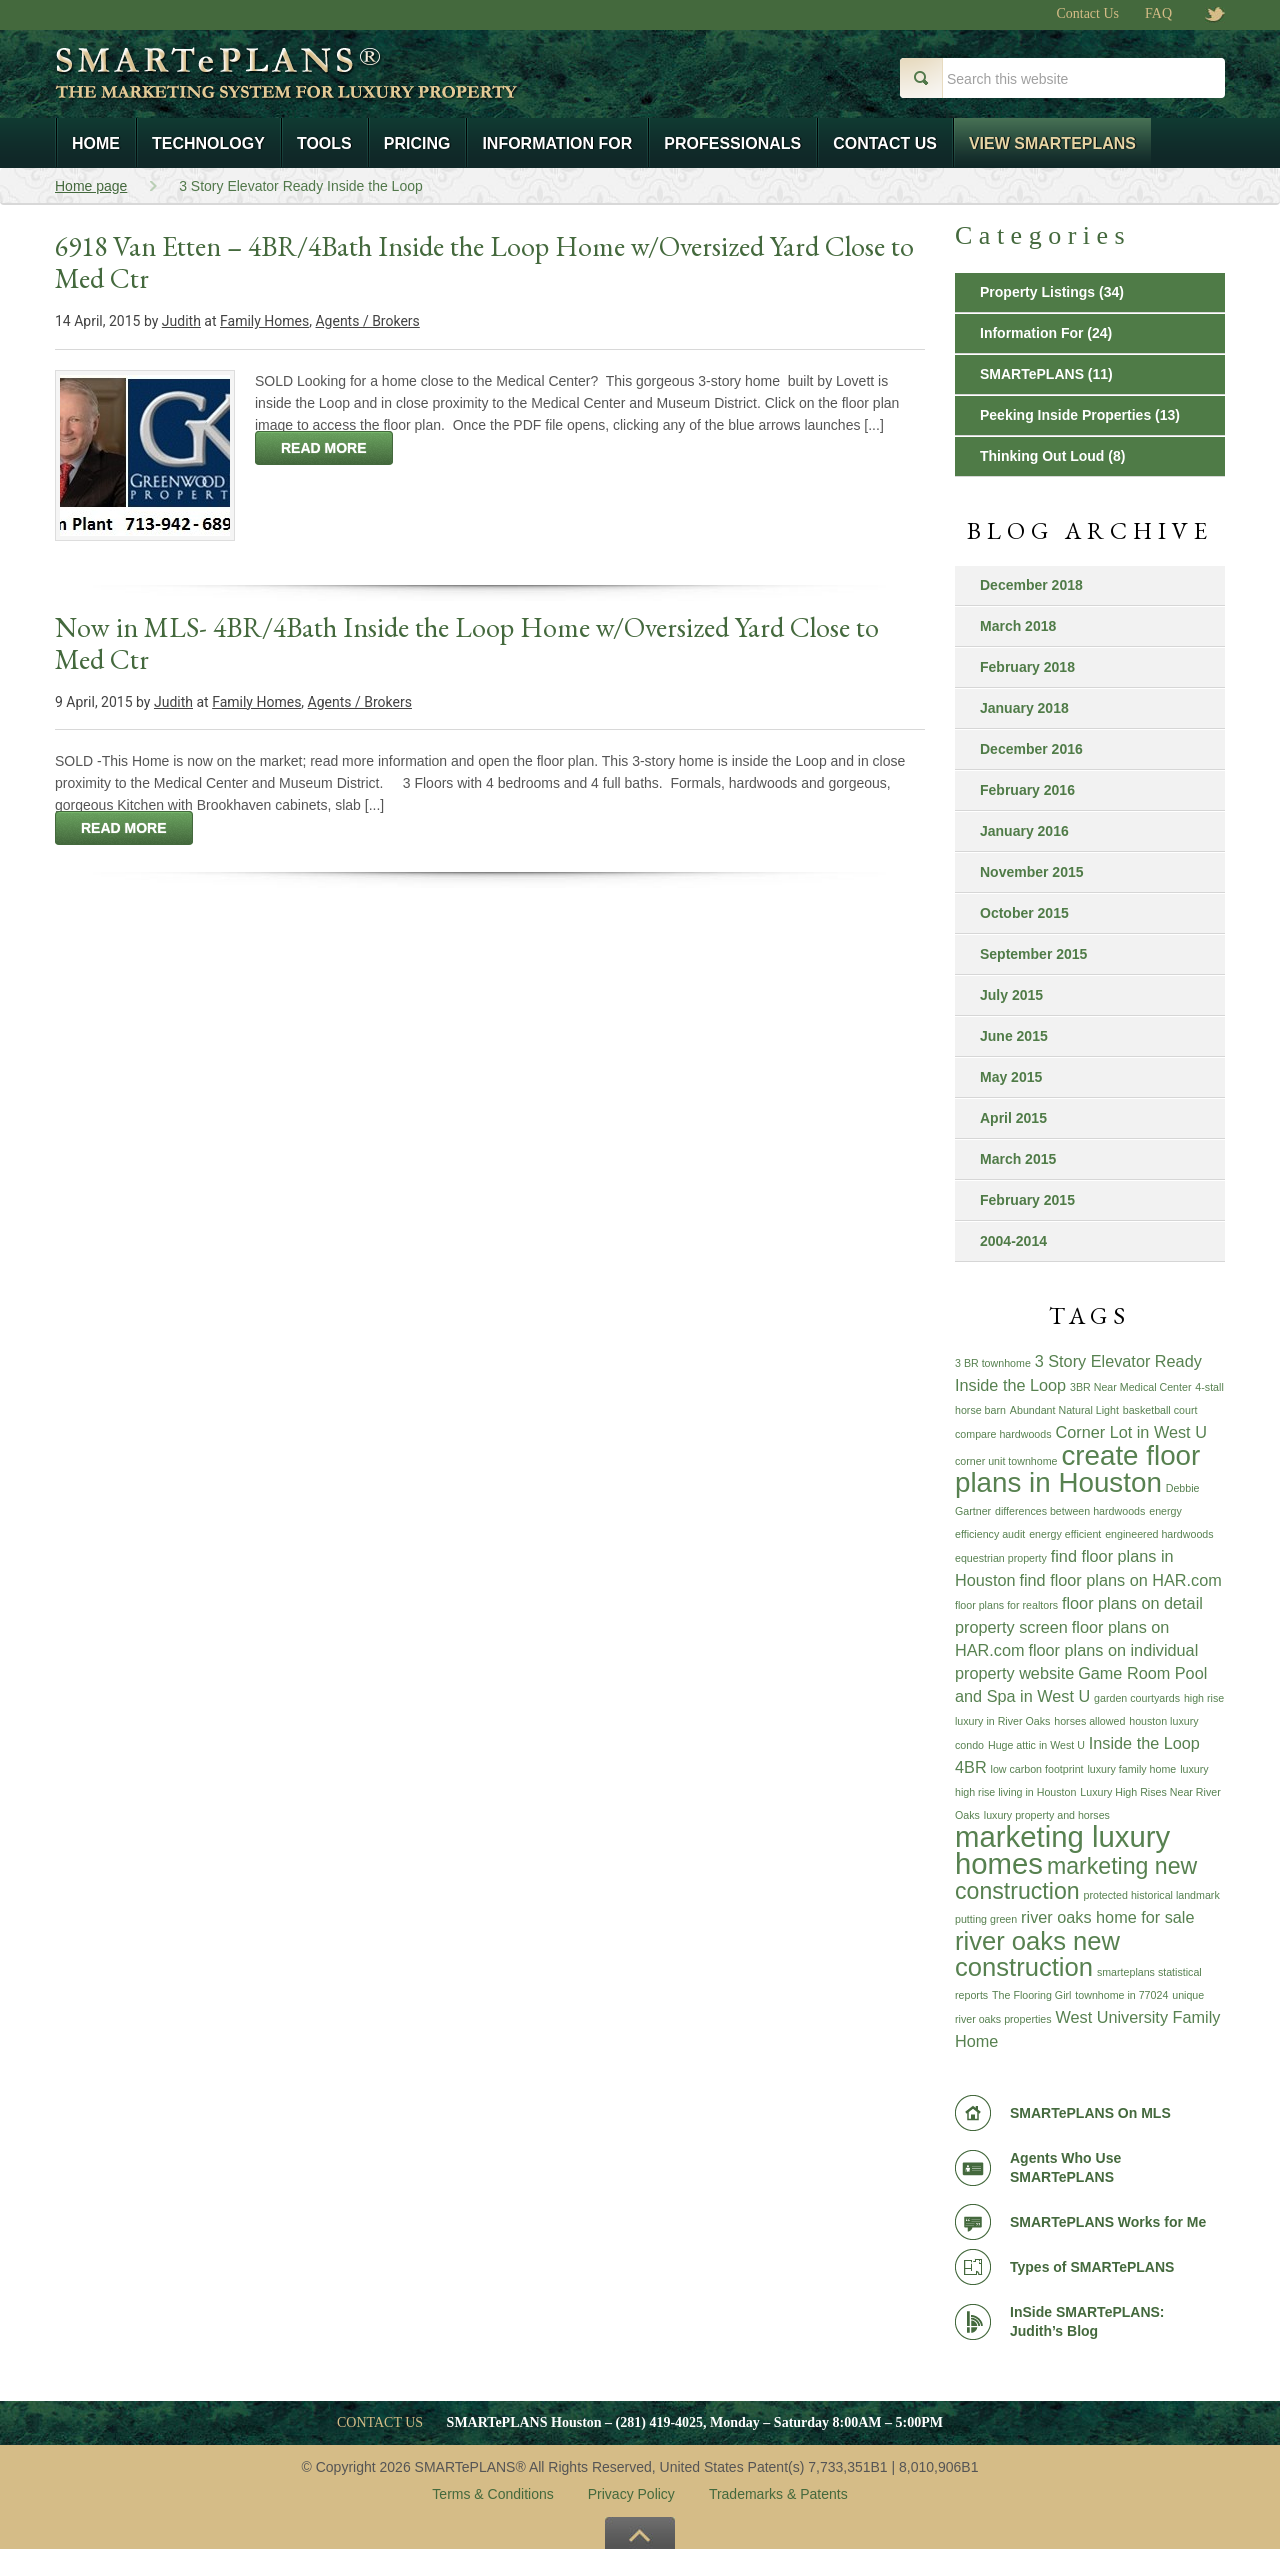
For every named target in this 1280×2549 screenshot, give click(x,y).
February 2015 (1027, 1200)
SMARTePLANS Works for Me (1108, 2222)
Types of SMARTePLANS (1092, 2267)
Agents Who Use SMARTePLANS (1065, 2167)
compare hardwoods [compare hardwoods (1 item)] (1003, 1434)
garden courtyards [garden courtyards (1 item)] (1137, 1698)
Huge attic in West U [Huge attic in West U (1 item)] (1036, 1745)
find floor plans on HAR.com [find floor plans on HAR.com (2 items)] (1120, 1580)
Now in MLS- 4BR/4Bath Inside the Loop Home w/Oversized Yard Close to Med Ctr (467, 643)
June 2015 (1014, 1036)
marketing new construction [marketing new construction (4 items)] (1076, 1878)
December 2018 (1031, 585)
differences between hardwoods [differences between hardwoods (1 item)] (1070, 1511)
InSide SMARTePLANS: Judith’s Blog (1087, 2321)
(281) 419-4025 (660, 2422)
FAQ (1158, 14)
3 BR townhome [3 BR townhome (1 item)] (993, 1363)
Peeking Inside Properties (1065, 415)
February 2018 (1027, 667)
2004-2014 (1013, 1241)
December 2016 (1031, 749)
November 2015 (1032, 872)
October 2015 (1024, 913)
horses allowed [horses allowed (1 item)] (1089, 1721)
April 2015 (1013, 1118)
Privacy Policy (631, 2494)
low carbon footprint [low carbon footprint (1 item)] (1037, 1769)
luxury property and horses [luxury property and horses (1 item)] (1047, 1815)
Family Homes (264, 321)
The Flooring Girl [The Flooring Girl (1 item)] (1031, 1995)
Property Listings (1037, 292)
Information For (1031, 333)
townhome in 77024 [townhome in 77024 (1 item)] (1121, 1995)
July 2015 (1011, 995)
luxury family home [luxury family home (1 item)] (1131, 1769)
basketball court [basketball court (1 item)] (1160, 1410)
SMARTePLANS (1032, 374)
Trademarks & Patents (778, 2494)
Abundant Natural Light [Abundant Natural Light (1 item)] (1064, 1410)
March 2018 (1018, 626)
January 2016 (1024, 831)
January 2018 (1024, 708)
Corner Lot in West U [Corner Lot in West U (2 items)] (1130, 1432)
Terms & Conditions (492, 2494)
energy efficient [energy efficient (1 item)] (1065, 1534)
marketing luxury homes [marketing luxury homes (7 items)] (1062, 1850)
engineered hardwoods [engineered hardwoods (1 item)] (1159, 1534)
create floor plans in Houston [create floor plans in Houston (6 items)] (1077, 1469)
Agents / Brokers (367, 321)
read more (324, 448)
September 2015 (1033, 954)
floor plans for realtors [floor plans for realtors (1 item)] (1006, 1605)
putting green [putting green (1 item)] (986, 1919)
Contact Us (1087, 14)
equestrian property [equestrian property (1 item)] (1001, 1558)
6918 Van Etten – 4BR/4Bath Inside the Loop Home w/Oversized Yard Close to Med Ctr (484, 262)
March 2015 (1018, 1159)
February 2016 (1027, 790)
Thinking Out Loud (1042, 456)
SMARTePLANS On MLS (1090, 2113)
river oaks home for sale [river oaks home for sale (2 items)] (1107, 1917)
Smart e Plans (353, 88)
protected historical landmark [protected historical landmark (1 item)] (1152, 1895)
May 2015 (1011, 1077)
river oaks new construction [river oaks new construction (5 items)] (1037, 1954)
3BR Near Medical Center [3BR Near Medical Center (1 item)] (1130, 1387)
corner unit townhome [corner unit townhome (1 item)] (1006, 1461)
